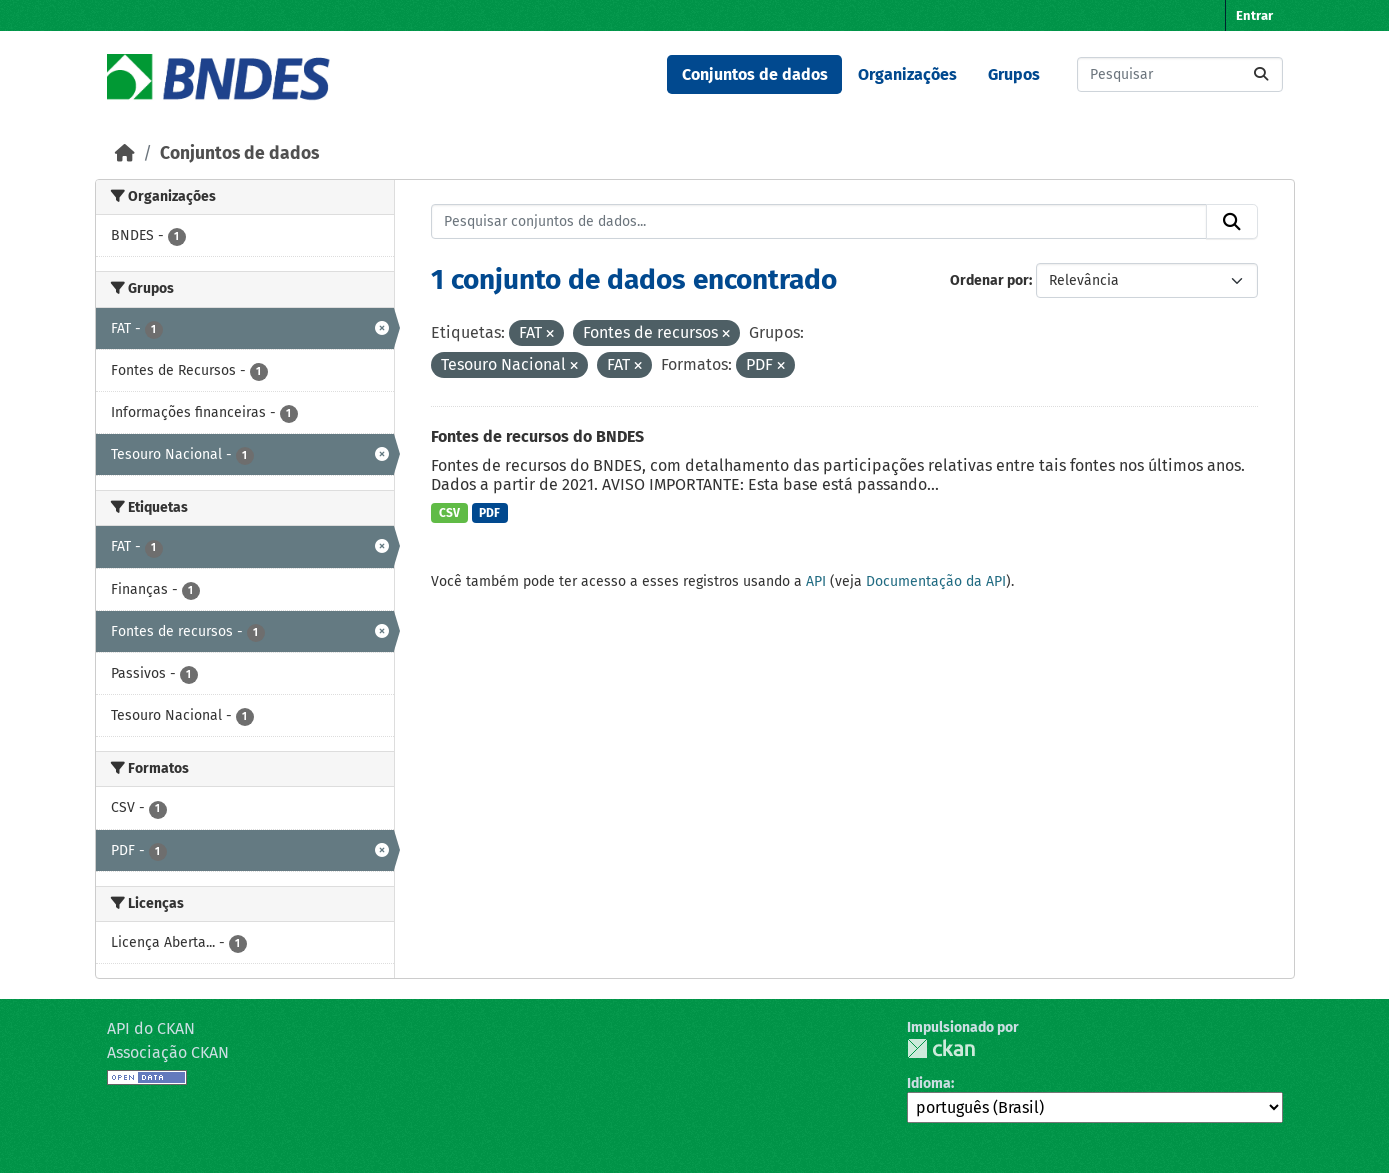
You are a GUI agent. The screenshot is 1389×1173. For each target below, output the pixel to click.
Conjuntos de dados (755, 74)
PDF (489, 513)
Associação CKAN (168, 1052)
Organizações (907, 74)
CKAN (941, 1048)
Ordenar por (989, 280)
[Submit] (1261, 74)
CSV (449, 513)
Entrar (1254, 15)
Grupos (1014, 74)
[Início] (125, 153)
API (816, 581)
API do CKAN (151, 1028)
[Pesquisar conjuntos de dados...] (1180, 74)
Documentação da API (936, 581)
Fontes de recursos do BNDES (537, 436)
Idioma (929, 1083)
